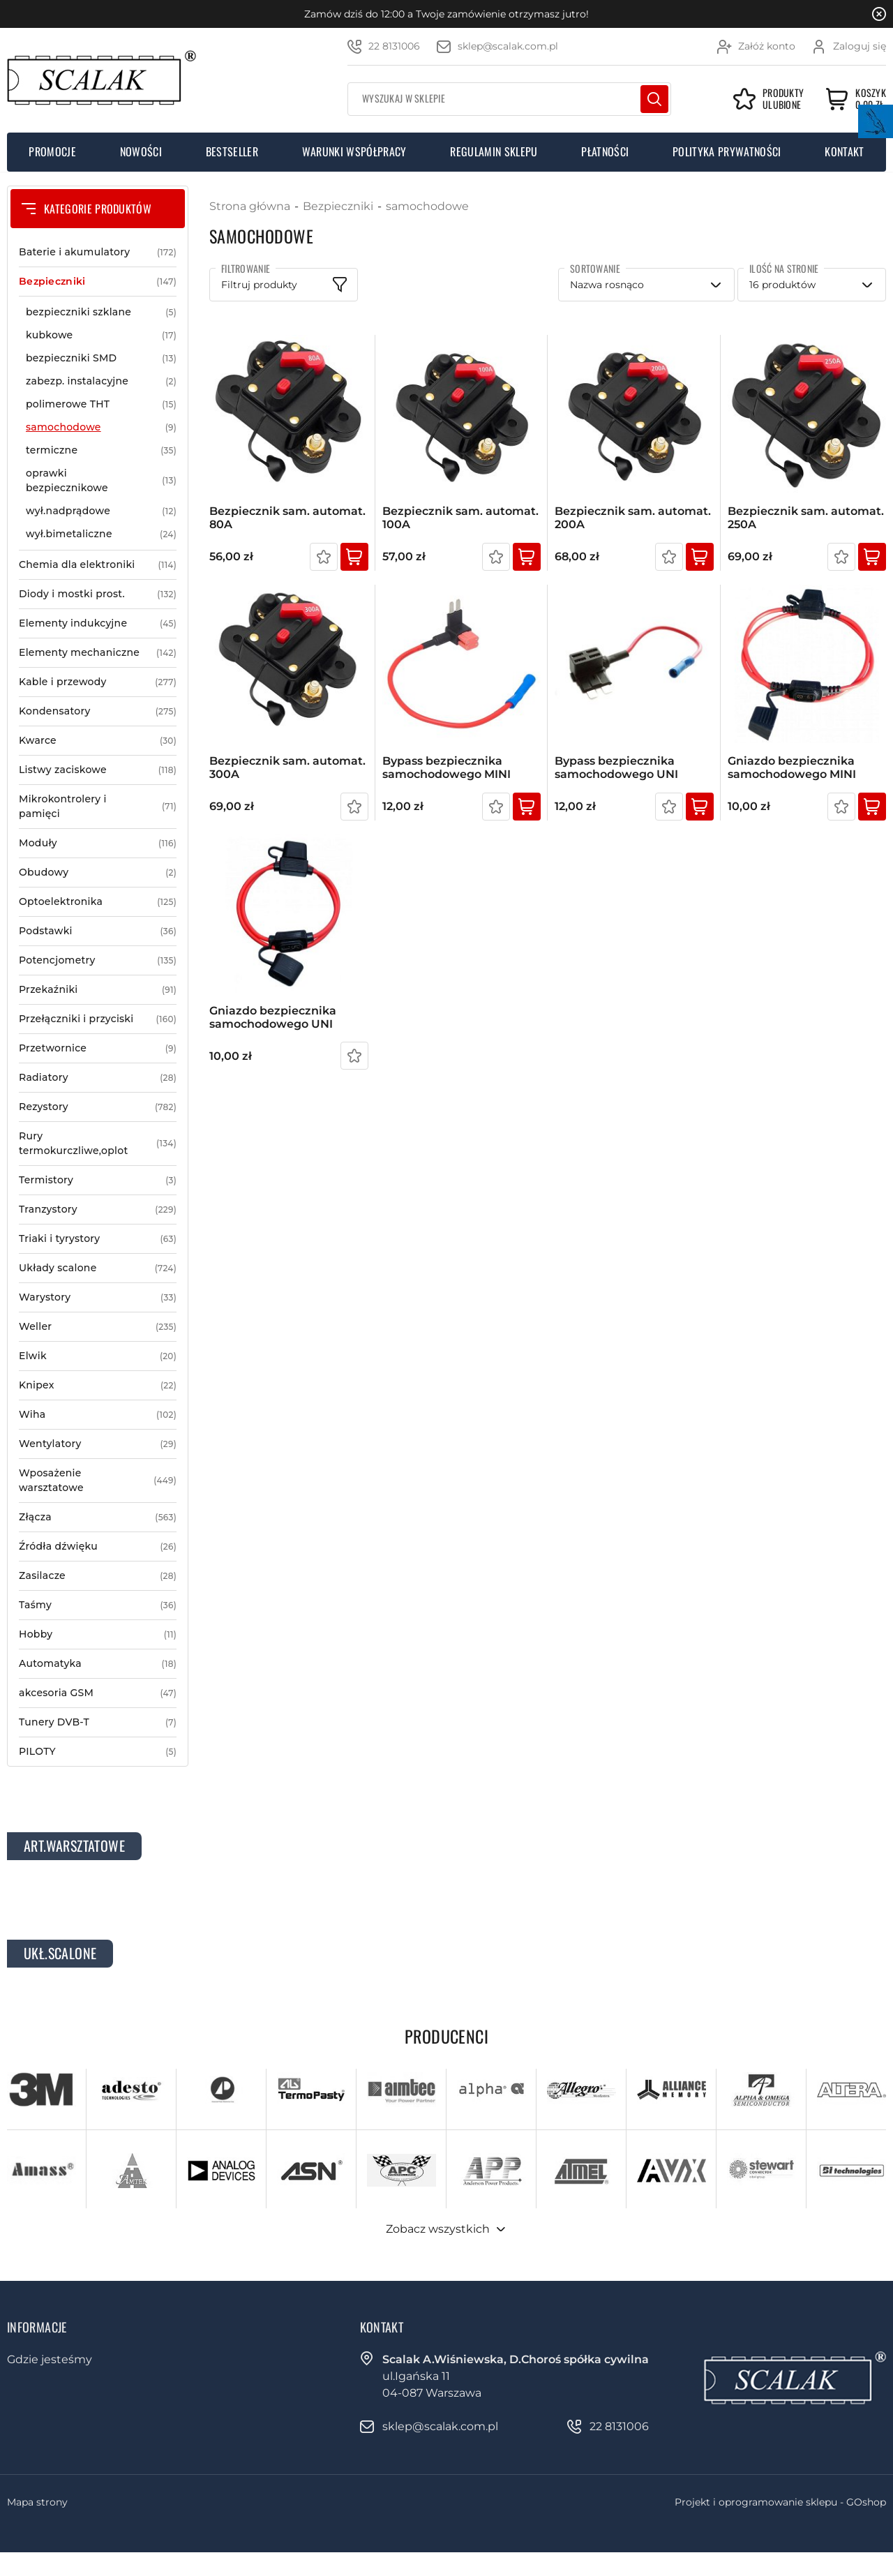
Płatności (605, 151)
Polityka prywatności (727, 151)
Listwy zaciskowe (98, 770)
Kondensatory (98, 711)
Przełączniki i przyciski (98, 1019)
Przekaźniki (98, 989)
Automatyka (98, 1663)
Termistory (98, 1180)
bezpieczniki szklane (101, 312)
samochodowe (101, 427)
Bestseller (232, 151)
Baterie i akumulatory (98, 252)
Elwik (98, 1356)
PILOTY (98, 1751)
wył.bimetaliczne (101, 534)
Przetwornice (98, 1048)
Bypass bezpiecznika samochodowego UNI (616, 767)
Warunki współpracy (354, 151)
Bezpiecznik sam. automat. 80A (287, 517)
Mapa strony (37, 2502)
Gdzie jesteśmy (49, 2359)
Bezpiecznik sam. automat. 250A (806, 517)
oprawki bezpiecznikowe (101, 481)
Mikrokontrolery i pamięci (98, 806)
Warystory (98, 1297)
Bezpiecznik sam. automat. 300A (287, 767)
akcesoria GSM (98, 1693)
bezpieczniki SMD (101, 358)
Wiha (98, 1414)
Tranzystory (98, 1209)
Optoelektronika (98, 902)
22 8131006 (394, 46)
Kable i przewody (98, 682)
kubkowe (101, 335)
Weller (98, 1326)
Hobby (98, 1634)
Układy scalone (98, 1268)
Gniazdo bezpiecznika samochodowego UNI (272, 1017)
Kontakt (844, 151)
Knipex (98, 1385)
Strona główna (249, 206)
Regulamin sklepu (493, 151)
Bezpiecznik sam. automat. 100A (460, 517)
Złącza (98, 1517)
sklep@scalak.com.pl (508, 46)
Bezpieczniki (98, 281)
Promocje (52, 151)
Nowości (141, 151)
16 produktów (782, 284)
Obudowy (98, 872)
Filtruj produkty (259, 284)
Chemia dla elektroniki (98, 565)
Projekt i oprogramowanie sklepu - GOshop (780, 2502)
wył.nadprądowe (101, 511)
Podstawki (98, 931)
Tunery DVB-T (98, 1722)
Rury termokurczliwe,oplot (98, 1143)
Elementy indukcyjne (98, 623)
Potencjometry (98, 960)
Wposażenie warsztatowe (98, 1480)
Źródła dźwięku (98, 1546)
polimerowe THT (101, 404)
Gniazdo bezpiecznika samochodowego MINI (792, 767)
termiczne (101, 450)
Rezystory (98, 1107)
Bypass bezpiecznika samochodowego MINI (446, 767)
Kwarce (98, 740)
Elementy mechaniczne (98, 652)
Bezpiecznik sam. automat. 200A (633, 517)
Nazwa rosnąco (607, 284)
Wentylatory (98, 1444)
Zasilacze (98, 1576)
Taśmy (98, 1605)
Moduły (98, 843)
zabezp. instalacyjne (101, 381)
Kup (354, 557)
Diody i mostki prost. (98, 594)
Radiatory (98, 1077)
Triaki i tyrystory (98, 1239)
